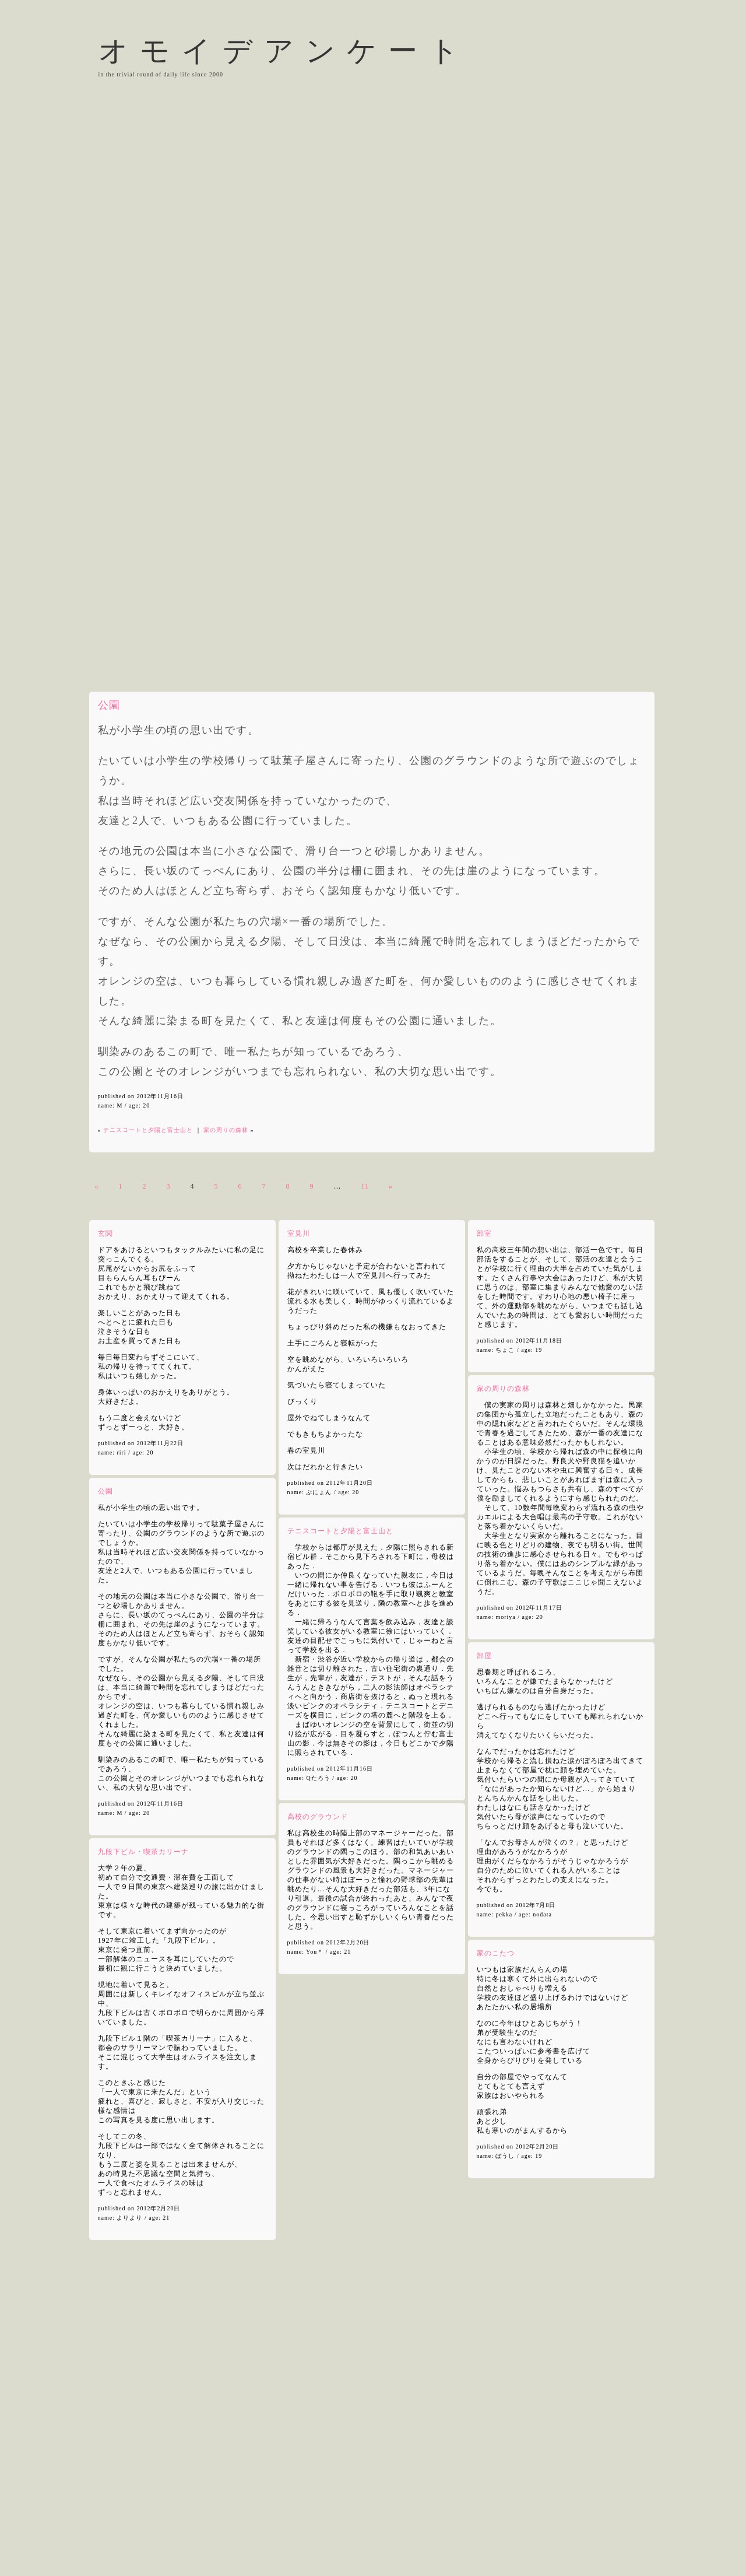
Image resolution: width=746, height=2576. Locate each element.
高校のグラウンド (317, 1817)
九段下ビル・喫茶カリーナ (143, 1852)
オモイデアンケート (284, 50)
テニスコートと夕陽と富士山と (148, 1130)
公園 (109, 705)
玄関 (105, 1233)
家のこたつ (496, 1953)
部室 (484, 1233)
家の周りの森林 (225, 1130)
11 (365, 1186)
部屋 (484, 1656)
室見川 (298, 1233)
